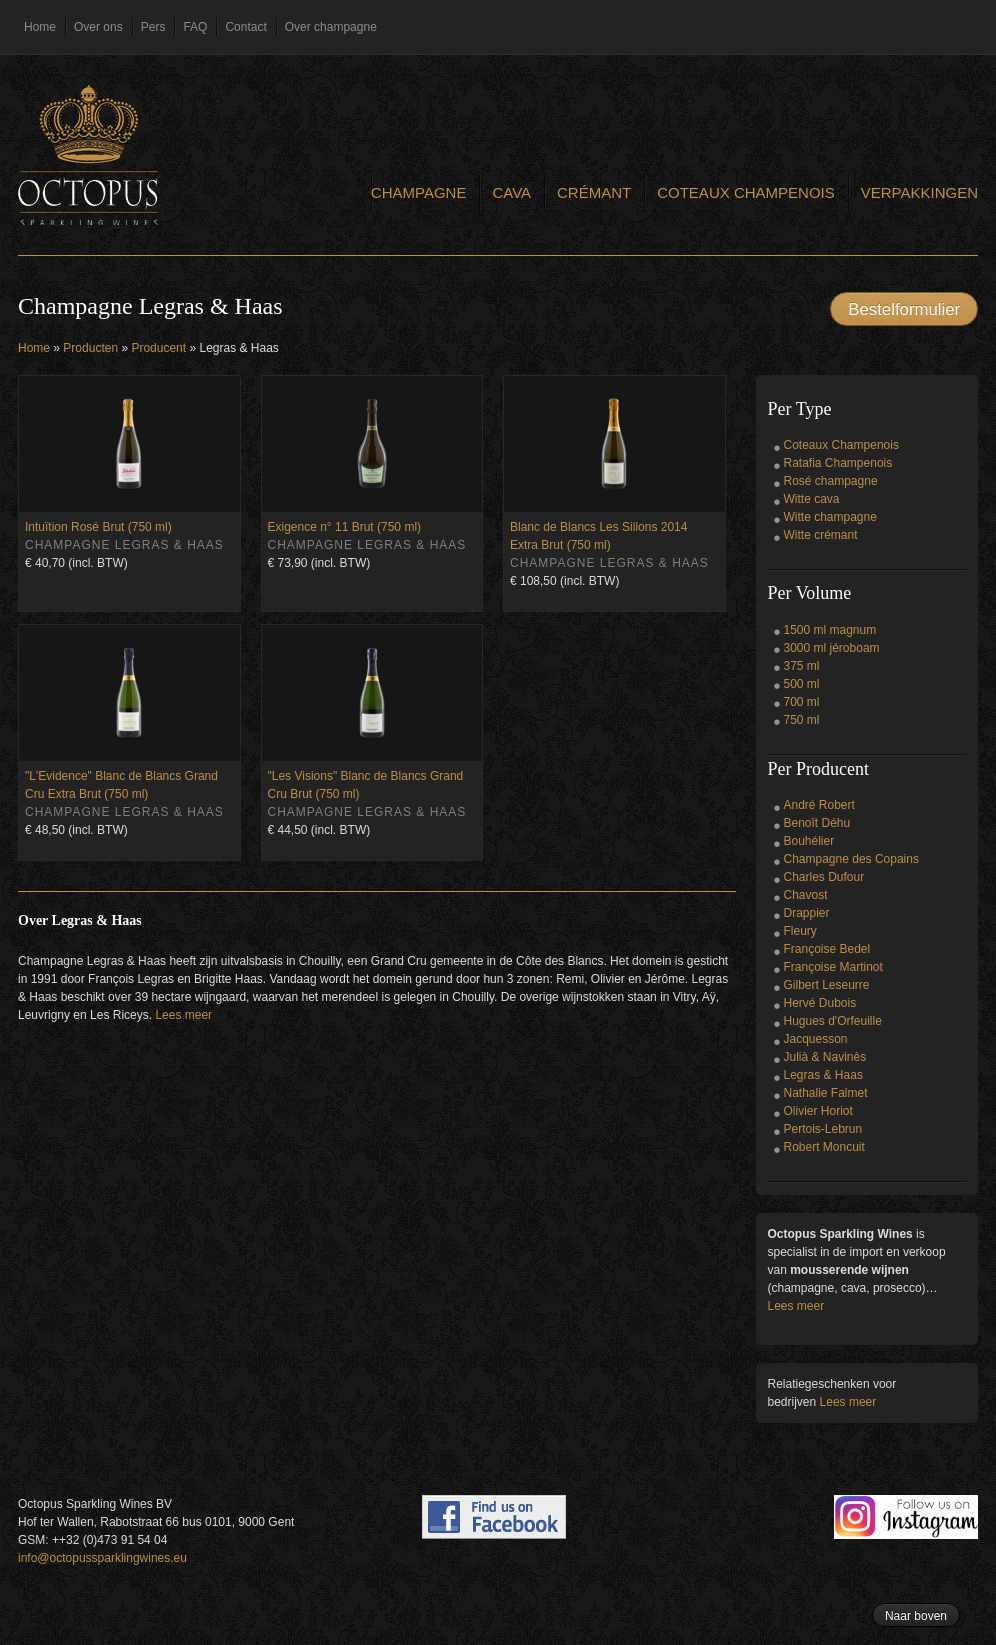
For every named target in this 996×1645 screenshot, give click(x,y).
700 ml (802, 702)
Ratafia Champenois (838, 463)
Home (40, 27)
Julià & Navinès (825, 1057)
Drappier (807, 913)
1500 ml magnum (830, 630)
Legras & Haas (823, 1075)
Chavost (806, 895)
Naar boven (916, 1616)
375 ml (802, 666)
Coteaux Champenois (746, 192)
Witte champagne (830, 517)
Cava (511, 192)
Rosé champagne (831, 481)
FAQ (195, 27)
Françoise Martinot (833, 967)
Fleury (800, 931)
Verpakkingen (919, 192)
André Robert (819, 805)
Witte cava (812, 499)
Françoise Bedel (827, 949)
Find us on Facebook (494, 1517)
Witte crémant (821, 535)
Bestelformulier (904, 309)
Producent (158, 348)
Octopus (88, 155)
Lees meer (183, 1015)
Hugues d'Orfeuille (833, 1021)
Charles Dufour (824, 877)
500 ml (802, 684)
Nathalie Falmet (826, 1093)
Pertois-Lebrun (823, 1129)
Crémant (594, 192)
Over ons (98, 27)
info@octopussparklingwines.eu (102, 1558)
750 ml (802, 720)
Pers (153, 27)
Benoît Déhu (817, 823)
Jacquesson (816, 1039)
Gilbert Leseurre (827, 985)
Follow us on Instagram (906, 1517)
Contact (245, 27)
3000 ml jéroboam (832, 648)
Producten (90, 348)
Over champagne (331, 27)
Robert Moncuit (824, 1147)
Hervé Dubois (820, 1003)
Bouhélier (809, 841)
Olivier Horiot (818, 1111)
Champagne (419, 192)
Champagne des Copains (851, 859)
